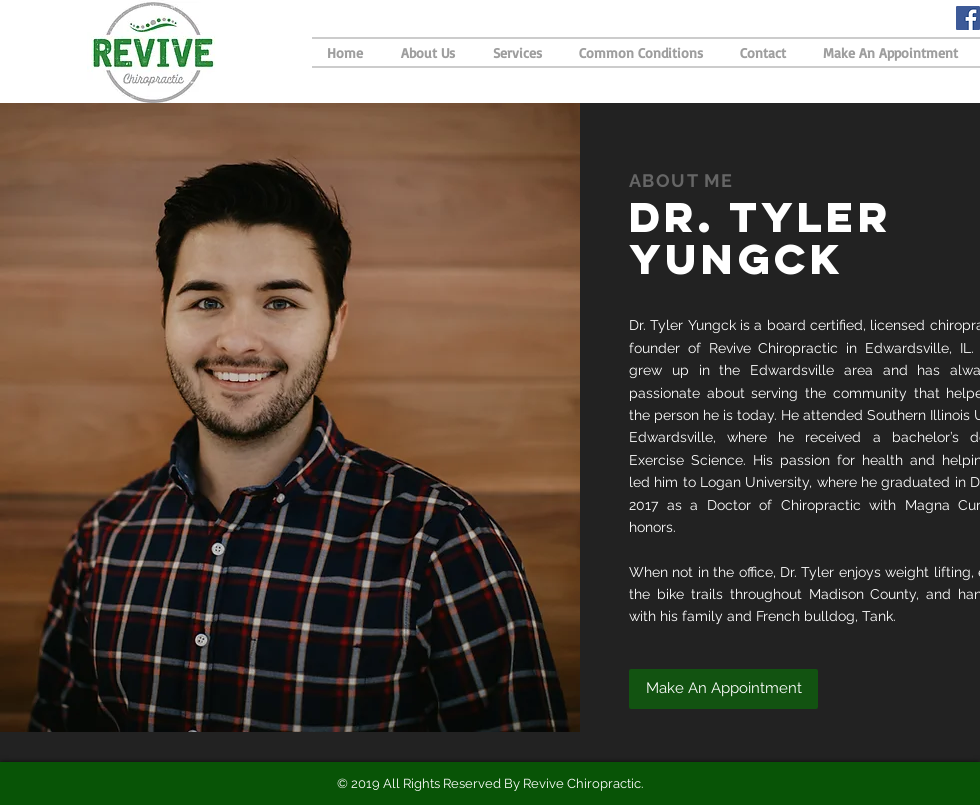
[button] (723, 689)
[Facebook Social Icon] (968, 18)
